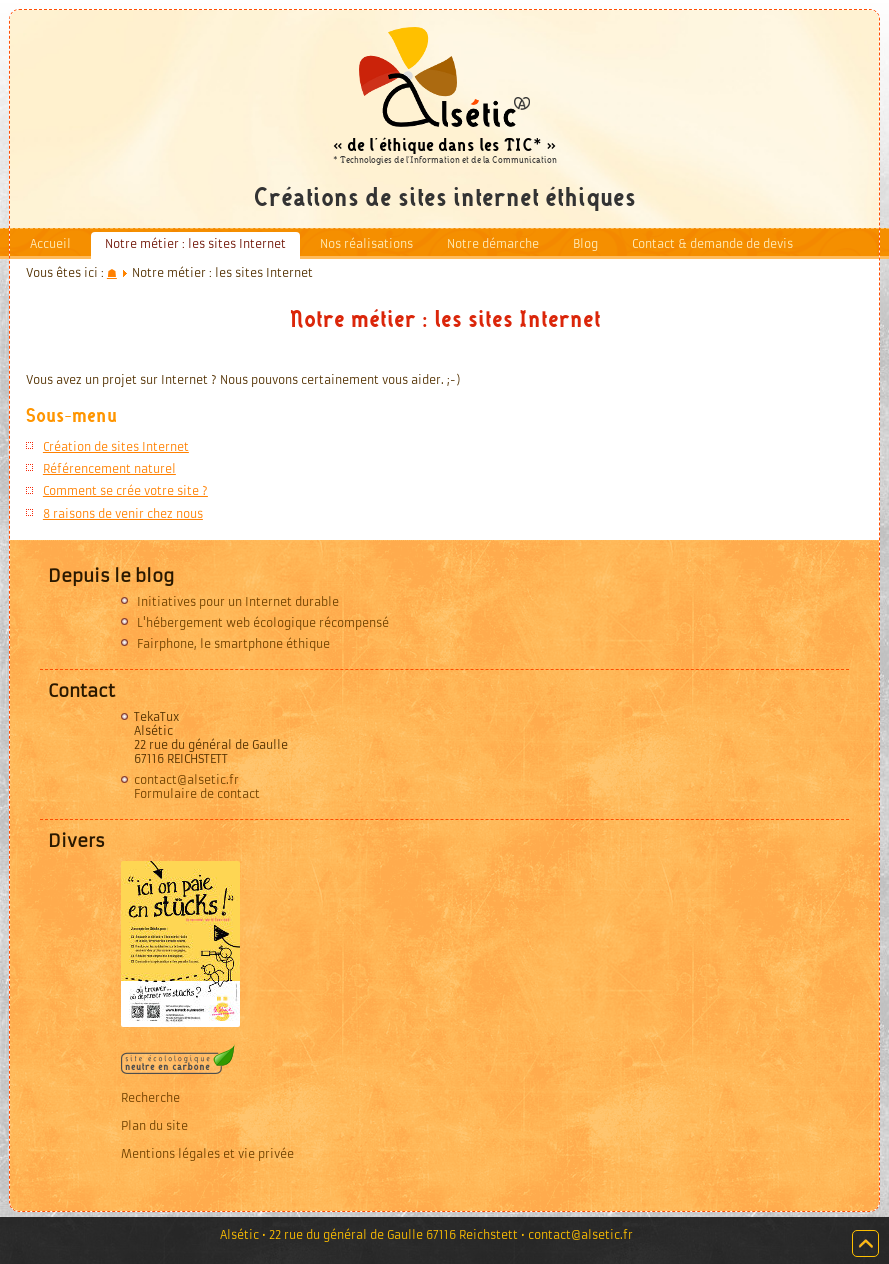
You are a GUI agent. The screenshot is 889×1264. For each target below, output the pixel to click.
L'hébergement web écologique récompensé (263, 623)
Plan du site (154, 1126)
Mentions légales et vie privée (207, 1154)
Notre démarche (493, 244)
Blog (585, 244)
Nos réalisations (366, 244)
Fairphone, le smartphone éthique (233, 644)
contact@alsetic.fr (186, 780)
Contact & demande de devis (712, 244)
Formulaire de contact (197, 794)
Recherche (150, 1098)
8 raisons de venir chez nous (123, 514)
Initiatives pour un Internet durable (238, 602)
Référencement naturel (109, 469)
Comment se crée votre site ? (125, 491)
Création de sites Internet (116, 447)
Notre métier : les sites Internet (195, 244)
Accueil (50, 244)
